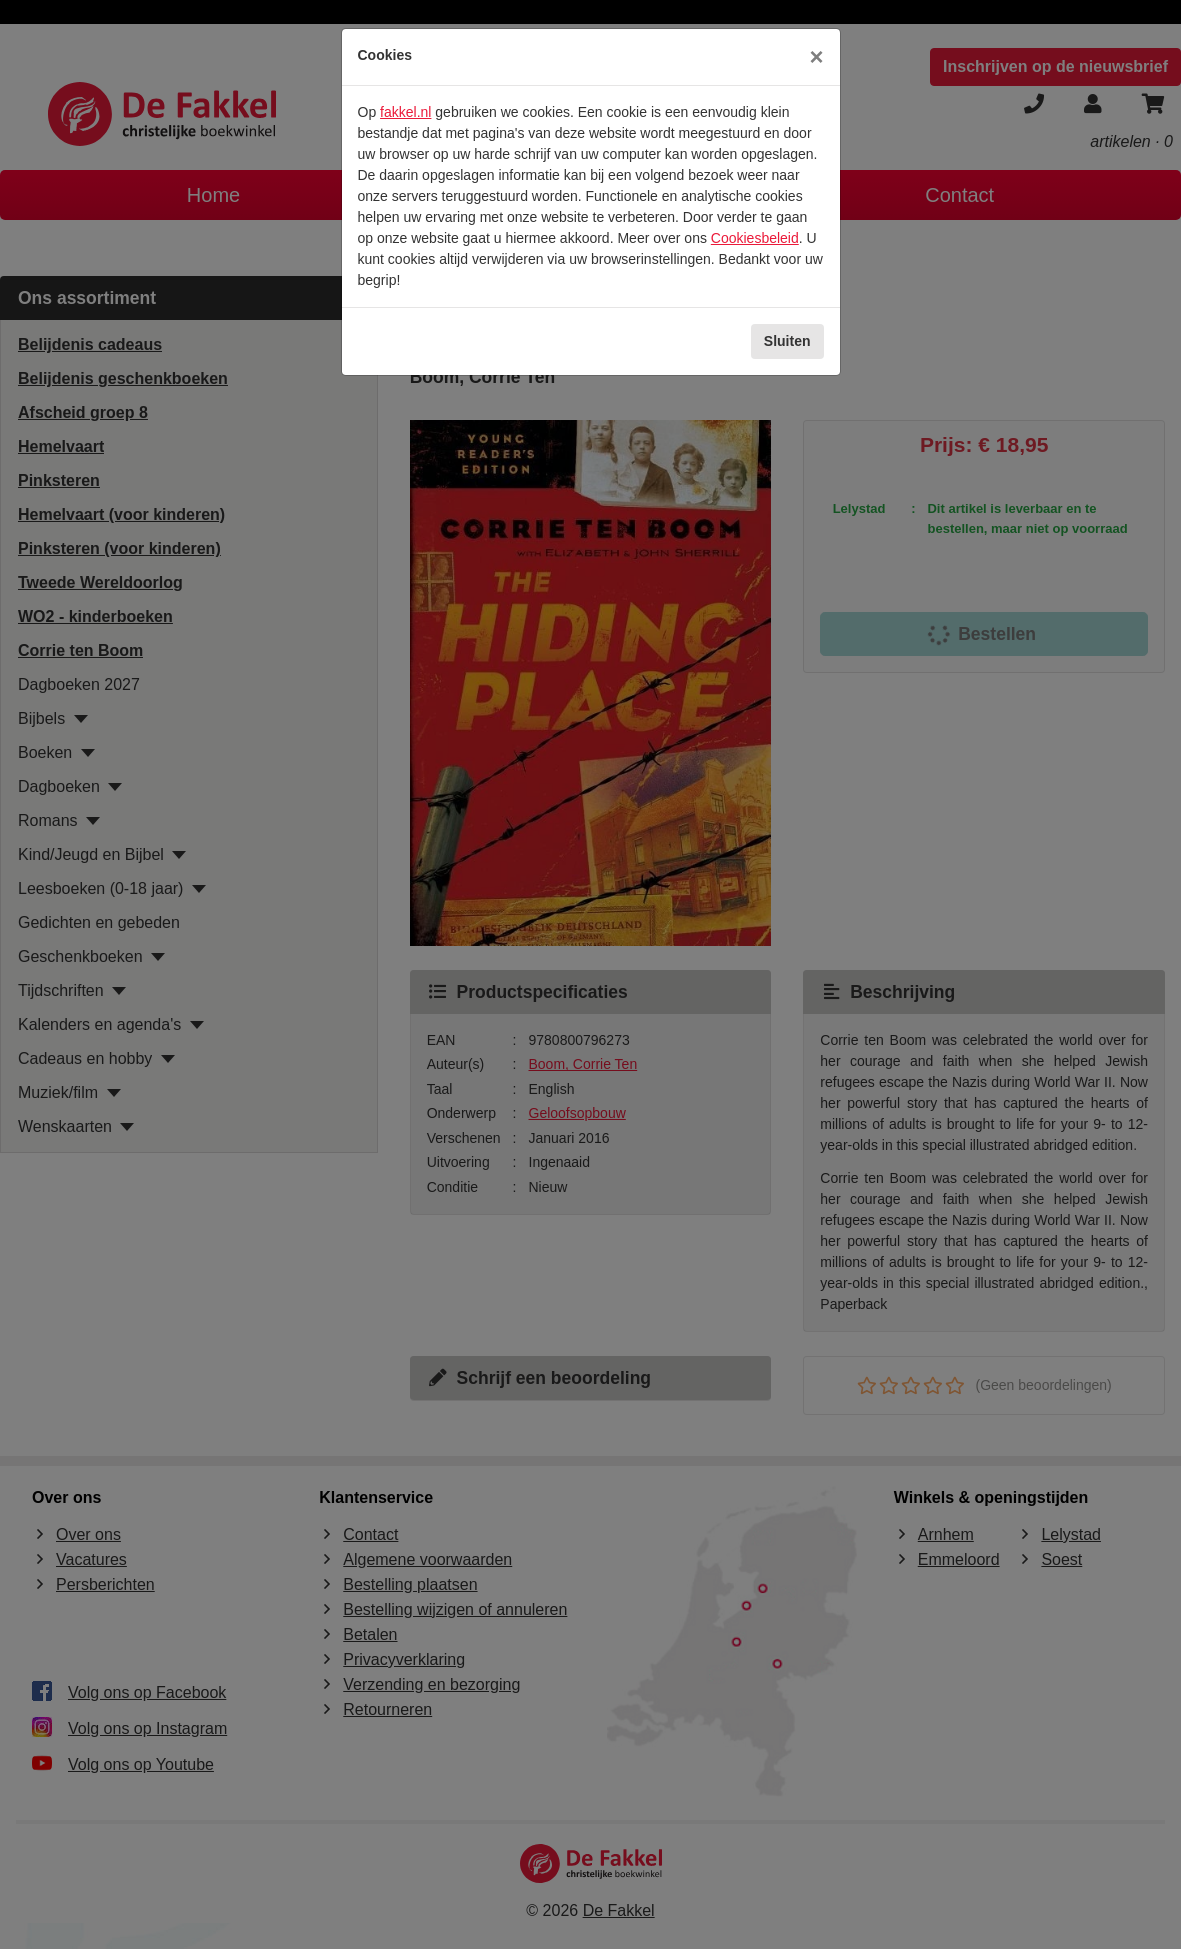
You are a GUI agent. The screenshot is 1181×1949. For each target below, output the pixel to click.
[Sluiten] (816, 57)
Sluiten (787, 341)
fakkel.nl (405, 112)
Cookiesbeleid (755, 238)
